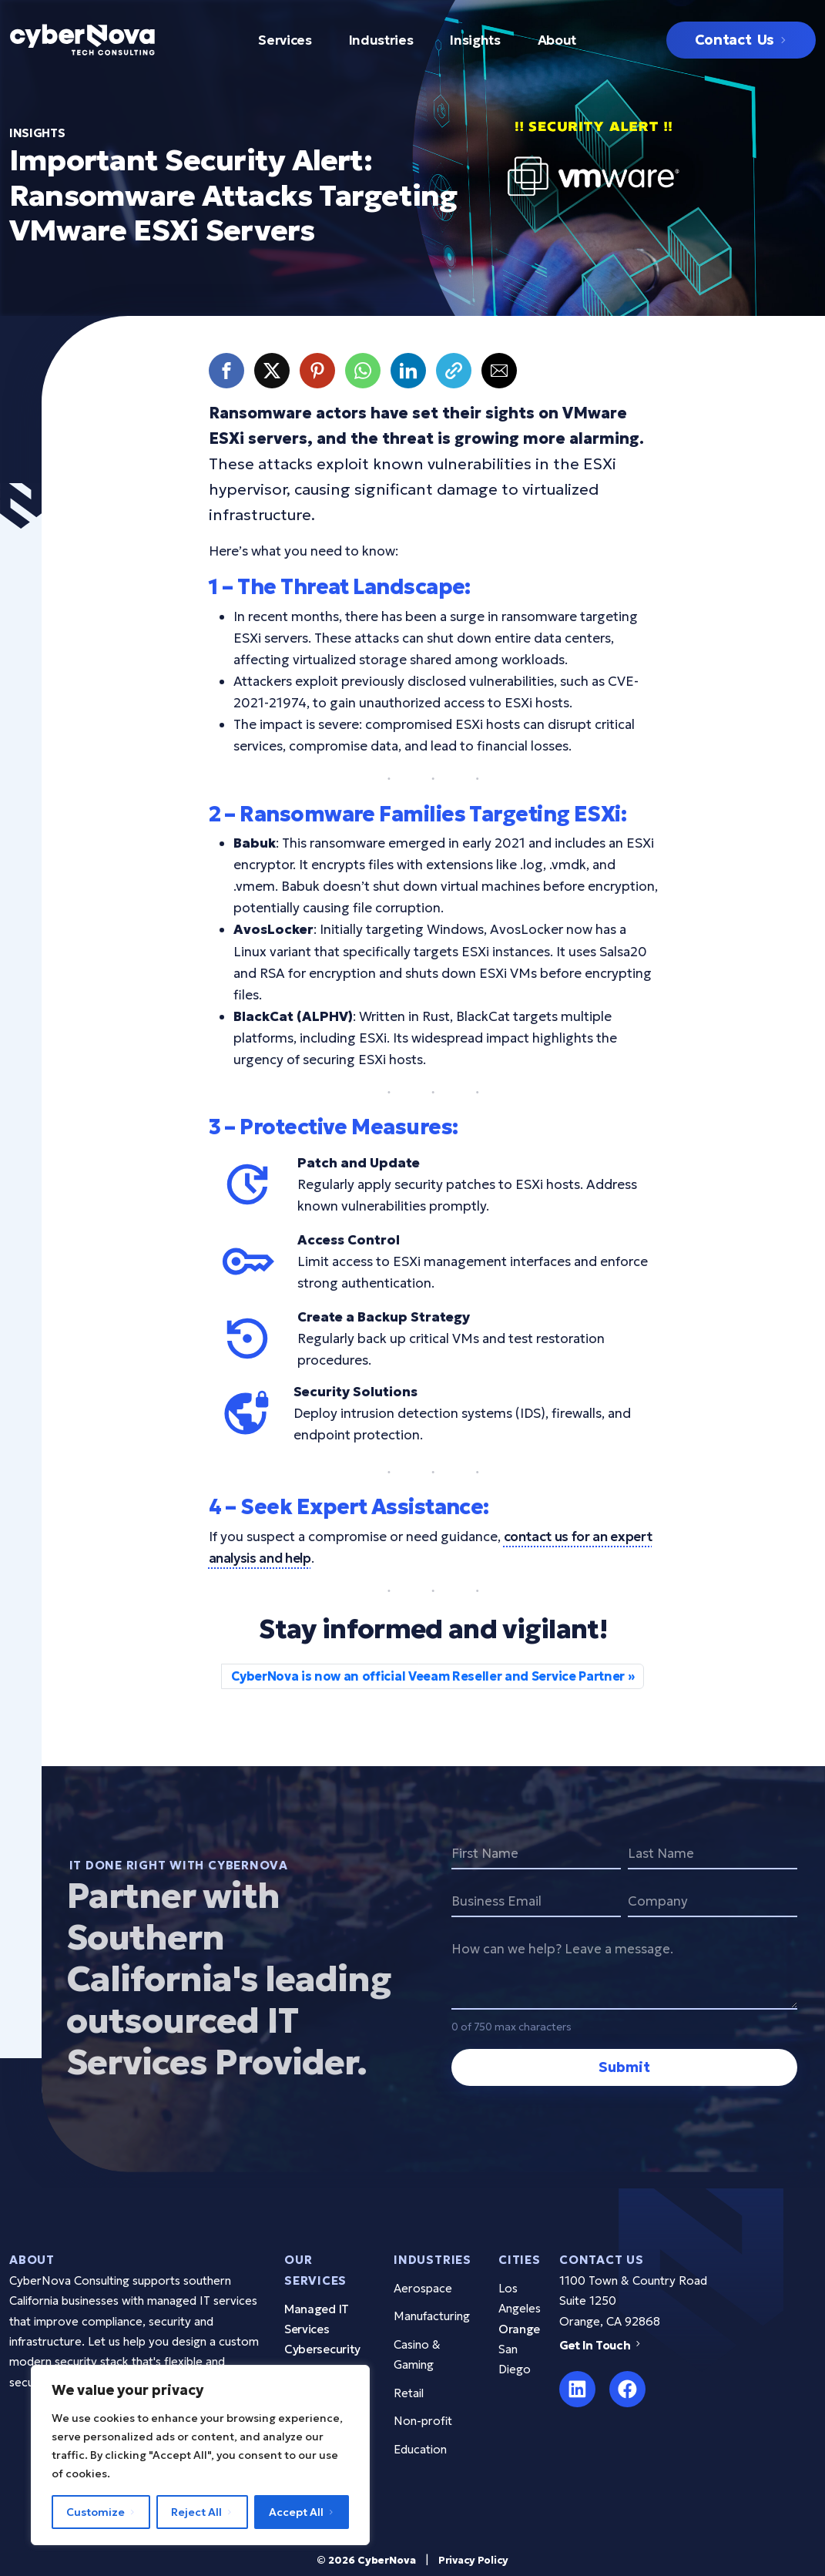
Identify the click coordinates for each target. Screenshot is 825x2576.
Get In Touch (601, 2345)
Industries (381, 40)
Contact (734, 40)
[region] (200, 2455)
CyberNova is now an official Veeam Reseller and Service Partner (428, 1676)
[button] (226, 370)
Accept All (296, 2512)
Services (284, 40)
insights (37, 133)
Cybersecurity (322, 2349)
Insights (475, 40)
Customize (95, 2512)
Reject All (196, 2512)
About (557, 40)
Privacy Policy (473, 2560)
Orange (519, 2329)
